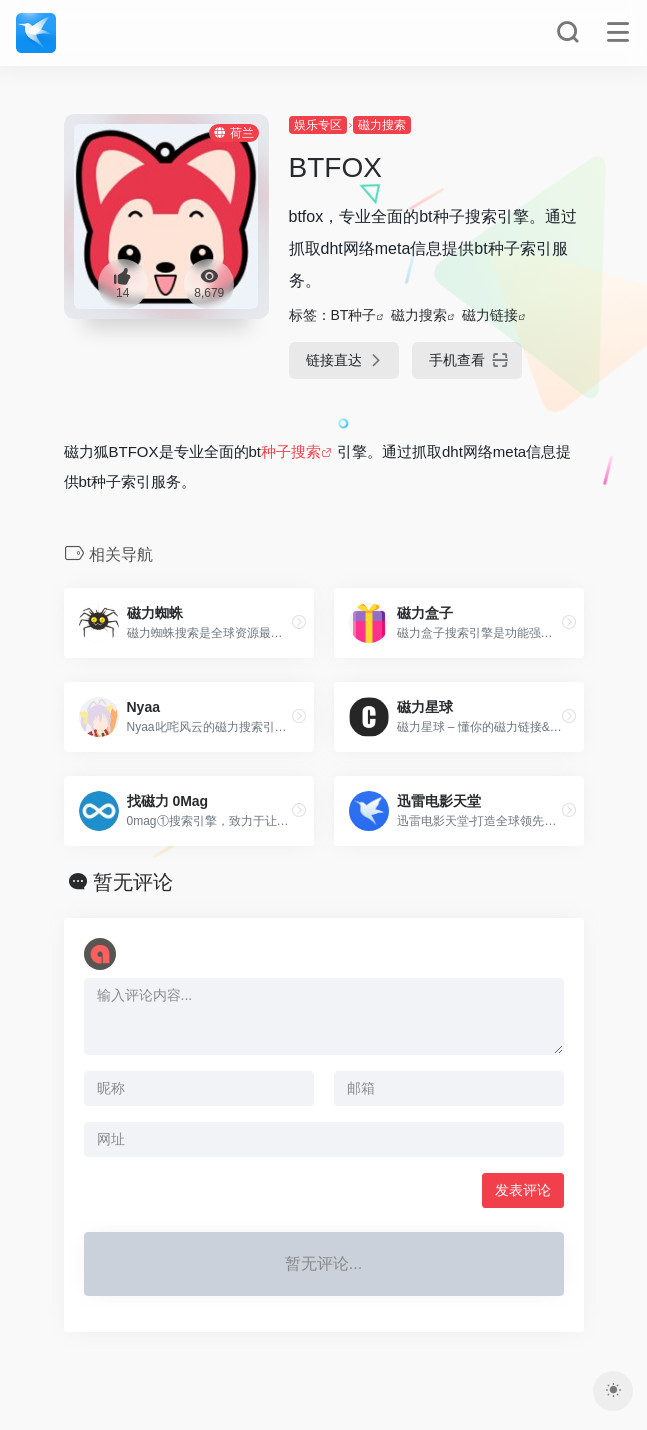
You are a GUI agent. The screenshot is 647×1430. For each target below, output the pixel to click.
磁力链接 (490, 315)
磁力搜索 (382, 125)
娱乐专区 (318, 125)
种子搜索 (291, 451)
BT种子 (354, 315)
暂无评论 (133, 882)
